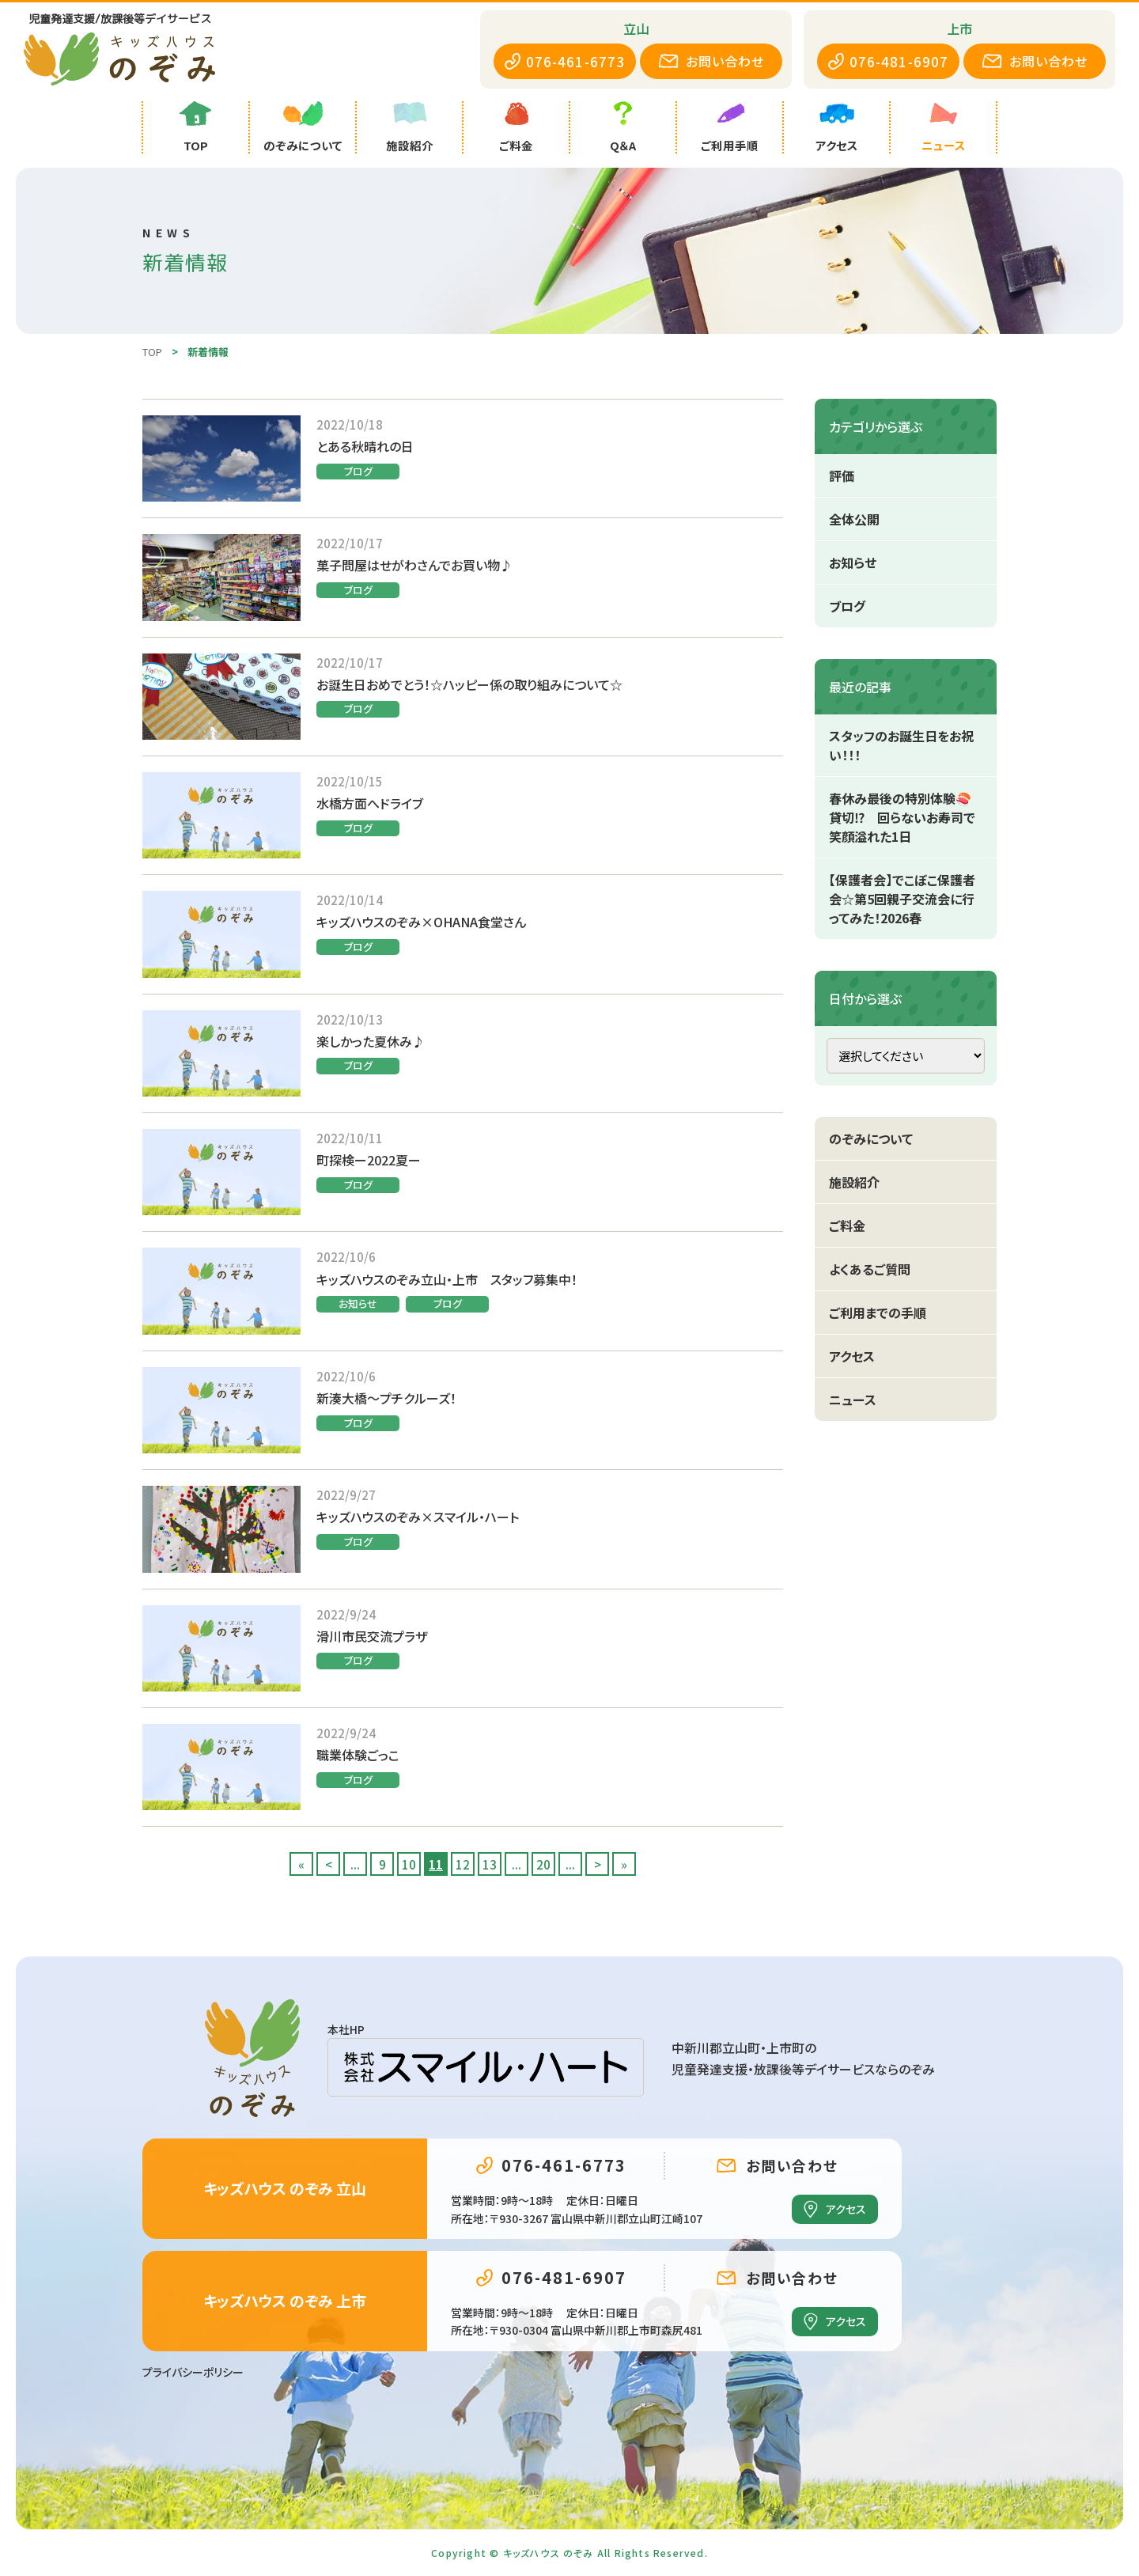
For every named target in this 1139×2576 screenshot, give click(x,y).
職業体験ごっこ (357, 1754)
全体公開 (854, 519)
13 (489, 1864)
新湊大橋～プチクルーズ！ (386, 1397)
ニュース (852, 1399)
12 (463, 1864)
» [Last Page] (624, 1864)
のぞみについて (871, 1138)
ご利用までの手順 (877, 1312)
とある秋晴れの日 (365, 446)
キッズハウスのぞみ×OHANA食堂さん (421, 921)
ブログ (358, 471)
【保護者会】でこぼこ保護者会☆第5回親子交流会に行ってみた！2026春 (902, 898)
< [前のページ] (328, 1864)
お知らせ (358, 1303)
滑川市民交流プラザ (371, 1636)
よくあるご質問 (869, 1269)
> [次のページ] (597, 1864)
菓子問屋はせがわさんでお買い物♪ (414, 564)
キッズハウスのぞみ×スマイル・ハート (417, 1516)
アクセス (852, 1356)
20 (543, 1864)
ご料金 (847, 1225)
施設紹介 (854, 1181)
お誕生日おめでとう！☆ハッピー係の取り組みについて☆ (469, 684)
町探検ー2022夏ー (368, 1159)
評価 (841, 475)
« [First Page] (301, 1864)
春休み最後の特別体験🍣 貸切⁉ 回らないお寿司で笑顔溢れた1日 (906, 817)
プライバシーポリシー (193, 2372)
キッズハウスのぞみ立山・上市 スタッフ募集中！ (446, 1279)
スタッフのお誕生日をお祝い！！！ (901, 745)
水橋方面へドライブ (369, 803)
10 (409, 1864)
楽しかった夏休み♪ (370, 1041)
